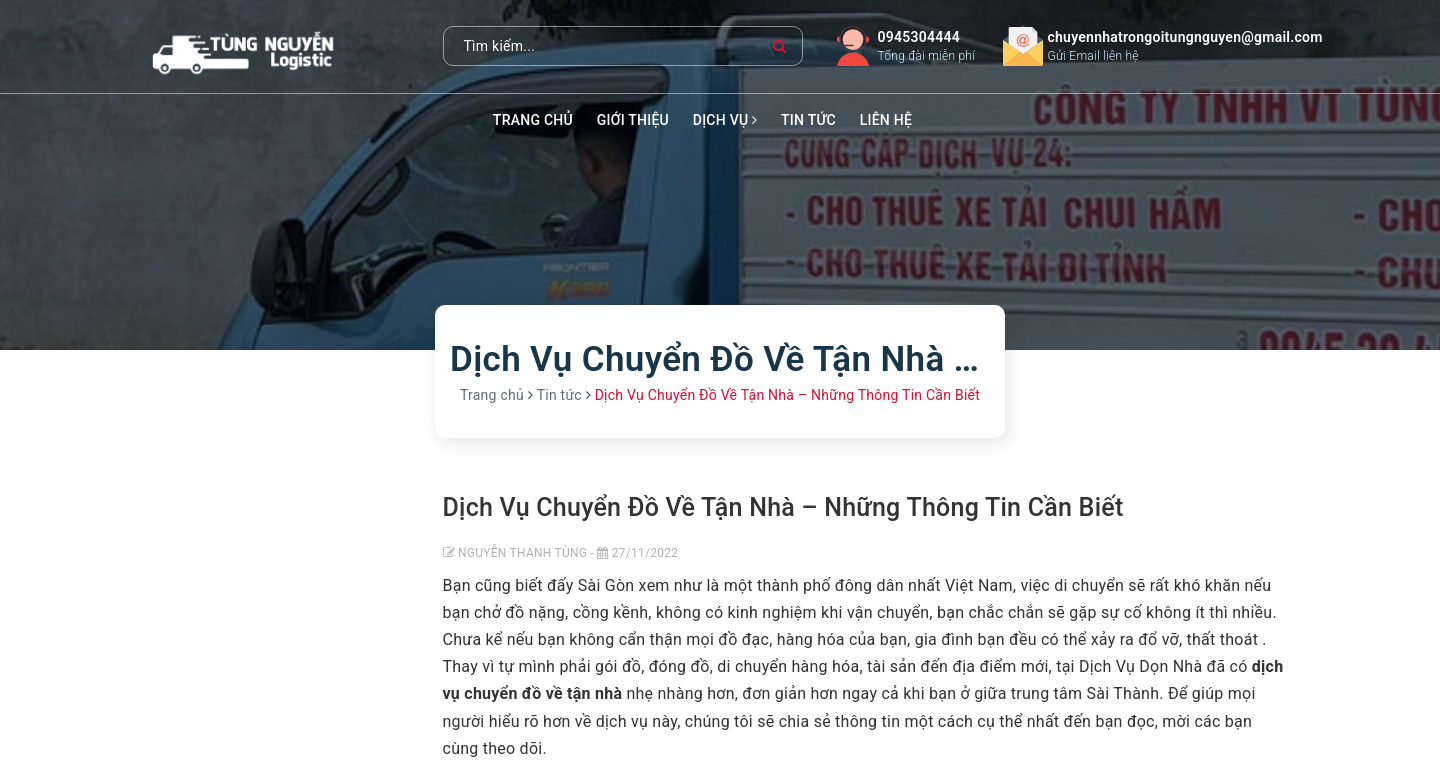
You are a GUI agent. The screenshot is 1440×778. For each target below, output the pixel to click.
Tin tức (808, 120)
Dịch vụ (725, 120)
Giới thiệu (633, 120)
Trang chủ (533, 120)
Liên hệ (886, 120)
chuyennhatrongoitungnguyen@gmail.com (1185, 37)
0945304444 (919, 37)
